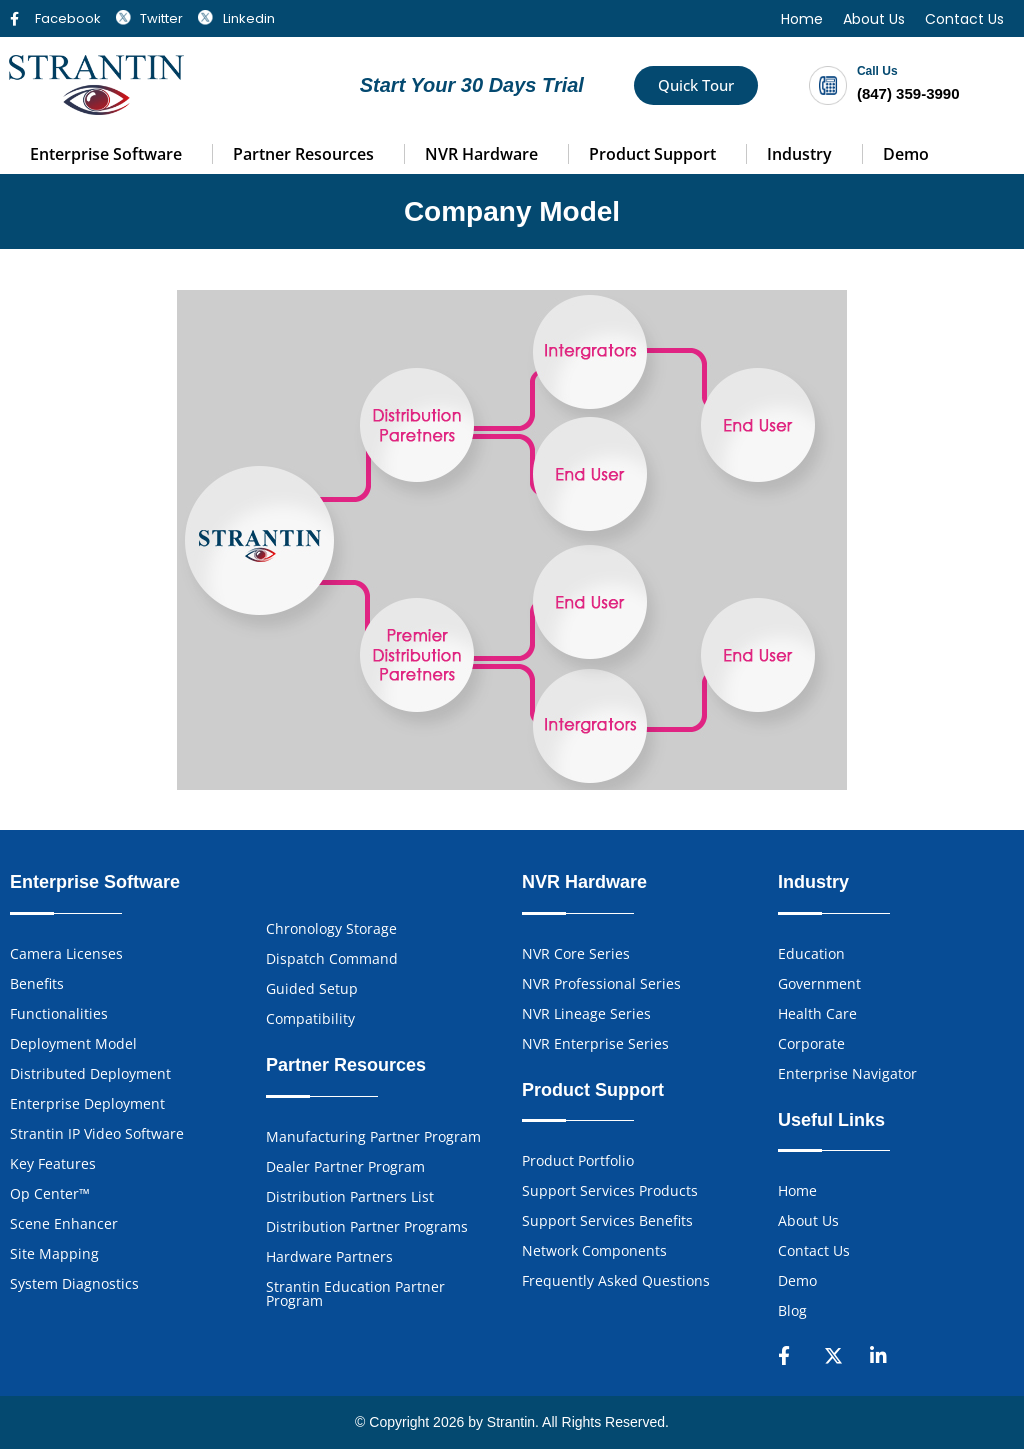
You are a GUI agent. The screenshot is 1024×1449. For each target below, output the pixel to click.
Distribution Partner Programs (367, 1226)
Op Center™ (50, 1193)
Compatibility (310, 1018)
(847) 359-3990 (908, 93)
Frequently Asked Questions (616, 1280)
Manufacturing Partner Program (373, 1136)
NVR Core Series (576, 953)
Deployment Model (73, 1043)
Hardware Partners (329, 1256)
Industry (799, 154)
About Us (874, 19)
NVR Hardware (481, 154)
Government (819, 983)
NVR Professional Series (601, 983)
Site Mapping (54, 1253)
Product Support (652, 154)
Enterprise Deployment (87, 1103)
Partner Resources (303, 154)
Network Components (594, 1250)
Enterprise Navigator (847, 1073)
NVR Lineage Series (586, 1013)
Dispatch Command (332, 958)
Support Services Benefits (607, 1220)
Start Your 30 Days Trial (472, 85)
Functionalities (59, 1013)
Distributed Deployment (90, 1073)
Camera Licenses (66, 953)
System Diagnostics (74, 1283)
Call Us (877, 71)
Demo (906, 154)
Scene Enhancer (64, 1223)
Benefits (37, 983)
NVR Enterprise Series (595, 1043)
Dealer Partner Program (345, 1166)
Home (802, 19)
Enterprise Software (106, 154)
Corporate (811, 1043)
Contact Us (964, 19)
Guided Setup (312, 988)
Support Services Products (610, 1190)
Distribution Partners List (350, 1196)
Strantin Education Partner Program (355, 1293)
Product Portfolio (578, 1160)
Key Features (53, 1163)
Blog (792, 1310)
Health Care (817, 1013)
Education (811, 953)
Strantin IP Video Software (97, 1133)
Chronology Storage (331, 928)
